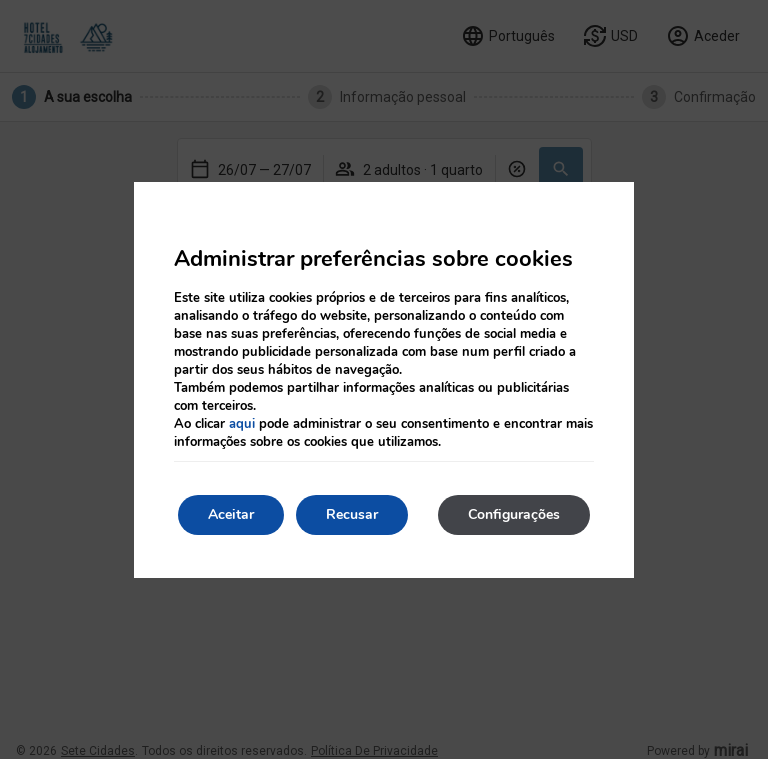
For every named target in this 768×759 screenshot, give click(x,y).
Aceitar (231, 514)
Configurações (514, 514)
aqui (242, 424)
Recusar (352, 514)
